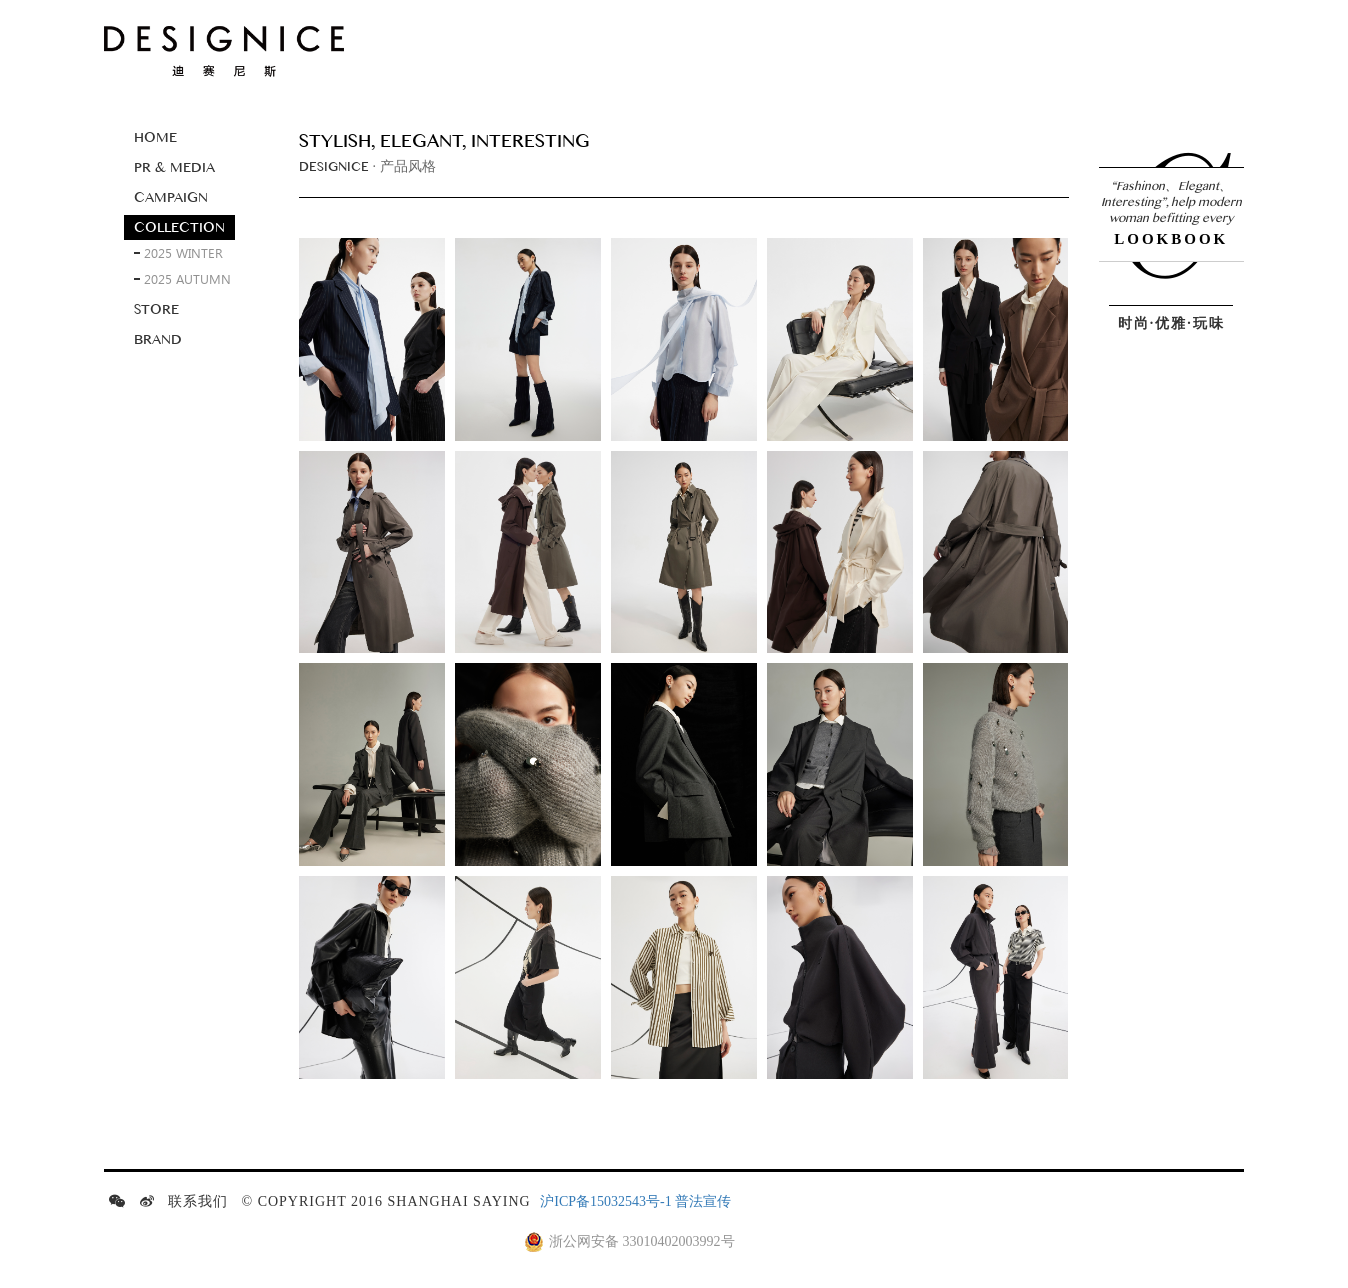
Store (156, 309)
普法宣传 (703, 1201)
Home (155, 137)
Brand (158, 339)
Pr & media (174, 167)
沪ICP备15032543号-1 (605, 1201)
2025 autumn (187, 278)
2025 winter (183, 252)
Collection (179, 227)
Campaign (171, 197)
